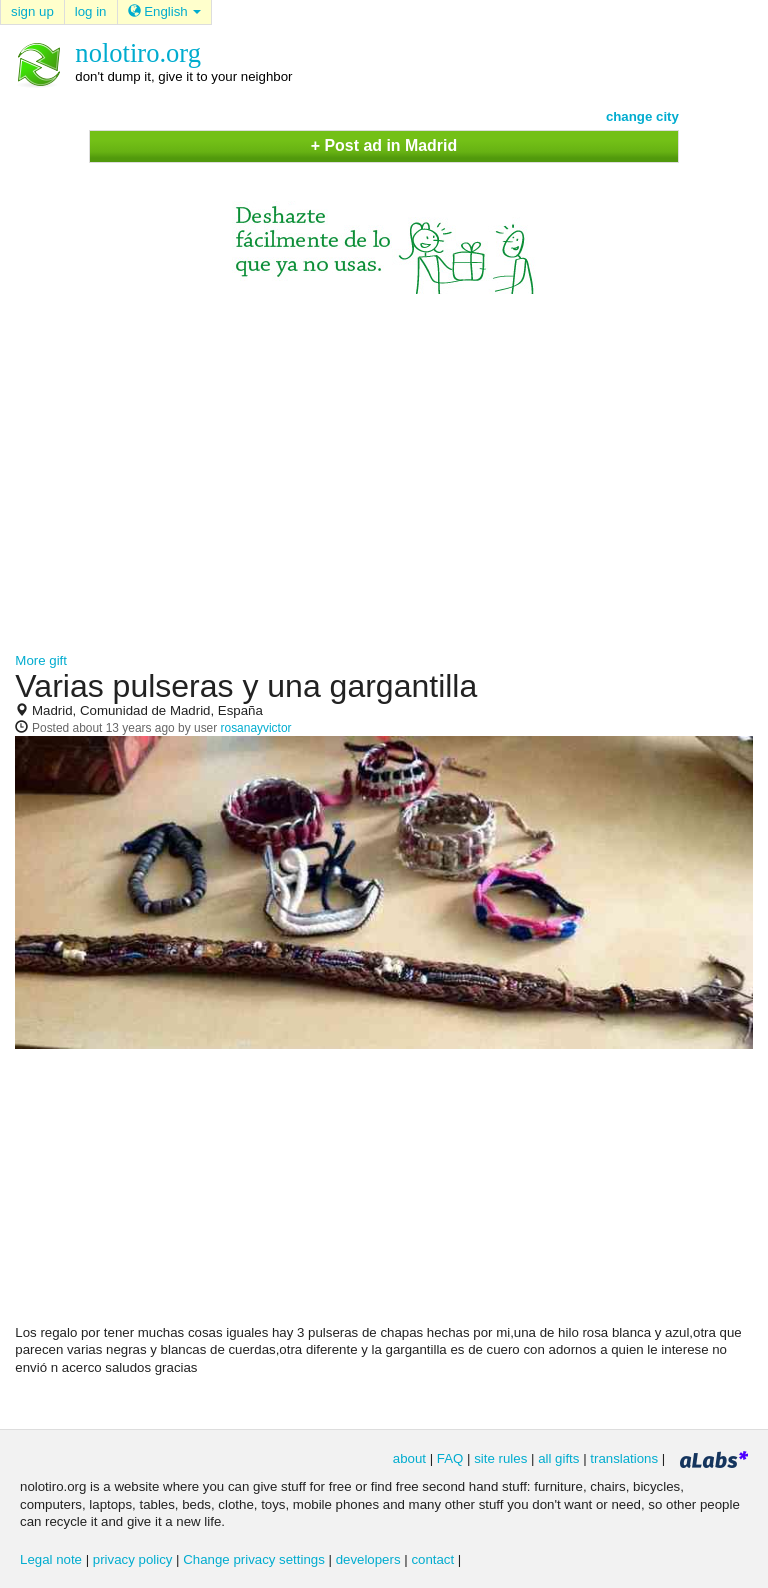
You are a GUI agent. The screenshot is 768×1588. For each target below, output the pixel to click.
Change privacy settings (254, 1559)
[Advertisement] (384, 464)
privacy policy (133, 1559)
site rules (500, 1458)
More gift (41, 660)
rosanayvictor (256, 728)
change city (642, 116)
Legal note (51, 1559)
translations (624, 1458)
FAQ (450, 1458)
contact (432, 1559)
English (165, 11)
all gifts (558, 1458)
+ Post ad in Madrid (384, 145)
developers (368, 1559)
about (409, 1458)
